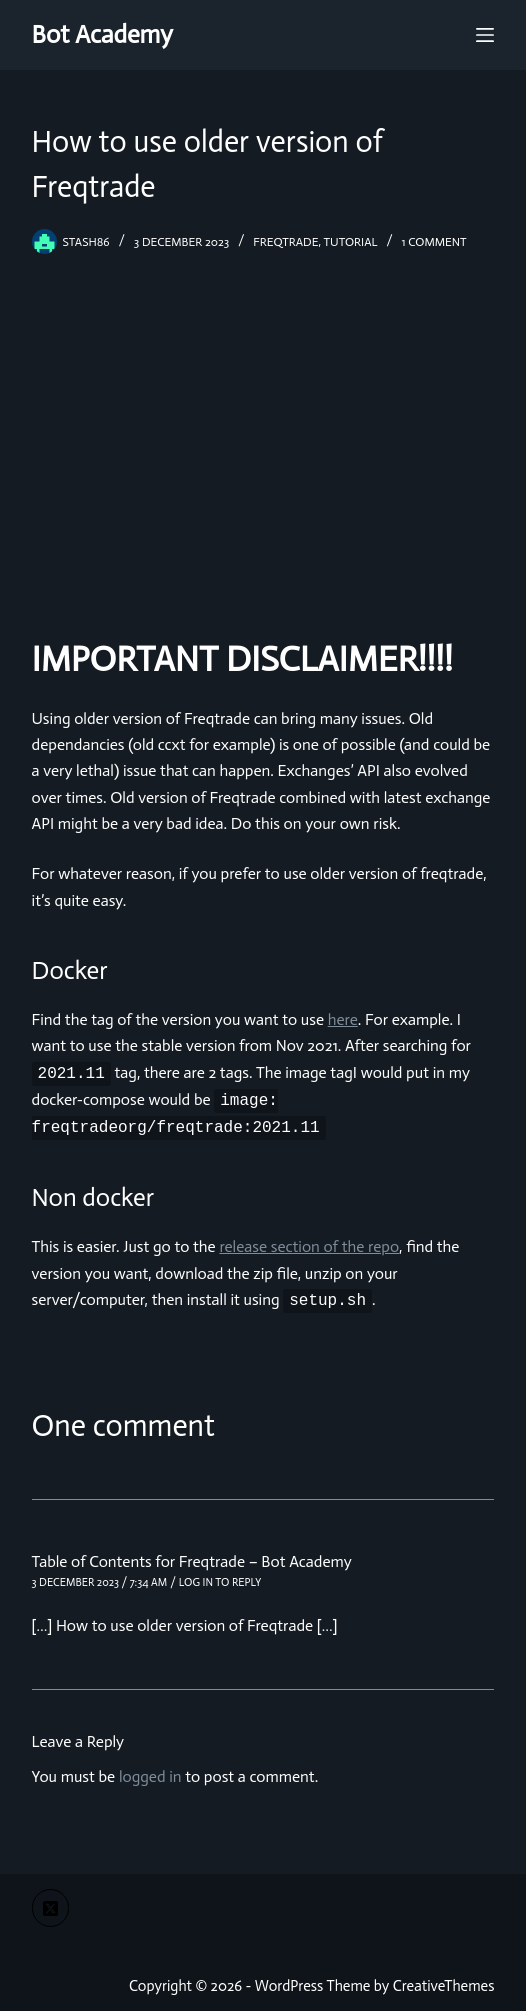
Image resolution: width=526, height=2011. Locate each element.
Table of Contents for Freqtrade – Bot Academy (192, 1561)
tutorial (351, 242)
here (343, 1019)
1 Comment (434, 242)
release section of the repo (309, 1246)
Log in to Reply (220, 1582)
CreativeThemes (444, 1986)
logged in (150, 1776)
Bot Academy (102, 34)
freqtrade (285, 242)
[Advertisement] (263, 440)
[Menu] (485, 35)
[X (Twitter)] (51, 1908)
